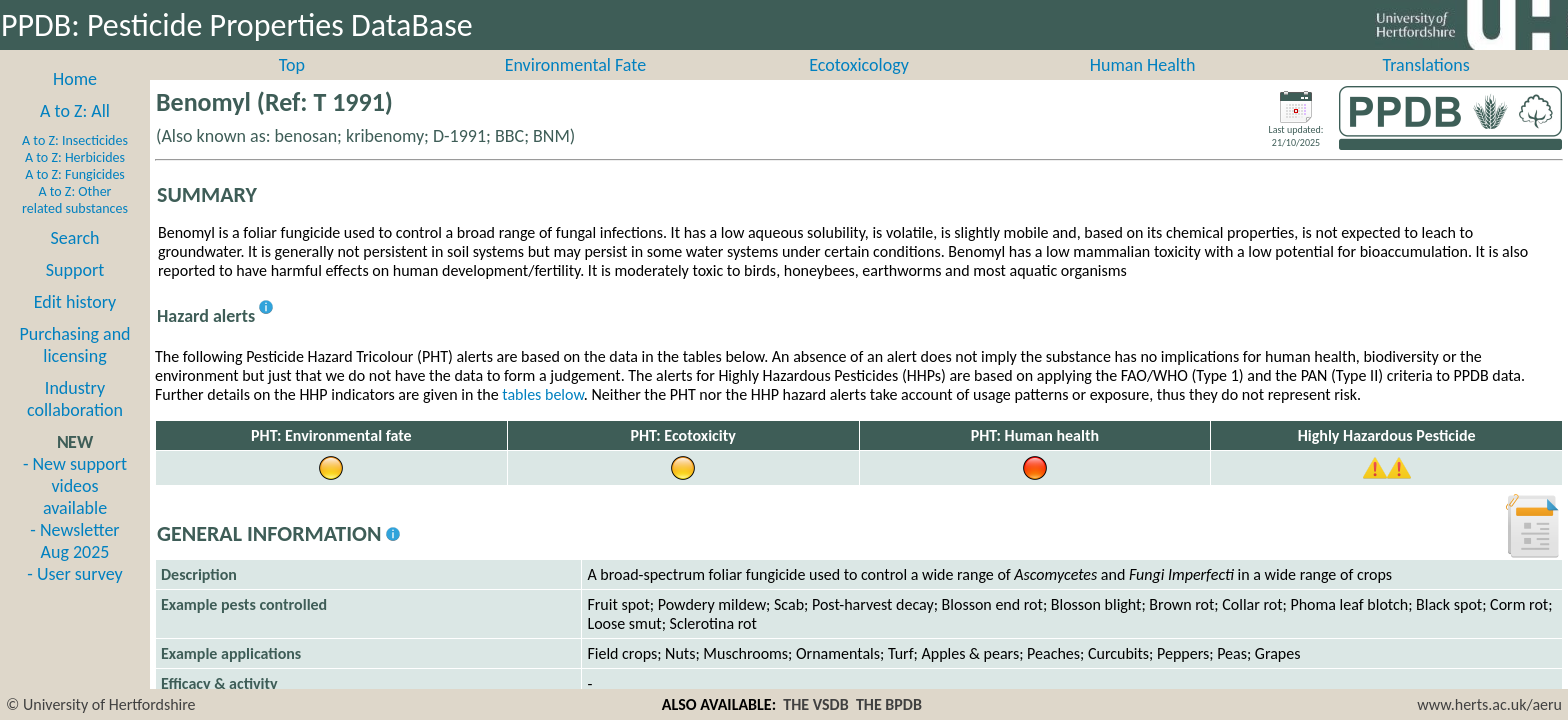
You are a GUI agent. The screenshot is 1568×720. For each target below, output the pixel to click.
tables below (543, 416)
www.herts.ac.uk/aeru (1489, 704)
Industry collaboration (75, 421)
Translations (1426, 87)
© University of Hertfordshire (101, 704)
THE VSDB (815, 704)
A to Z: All (75, 133)
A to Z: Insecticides (75, 162)
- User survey (74, 596)
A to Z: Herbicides (75, 179)
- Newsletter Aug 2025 (74, 563)
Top (292, 87)
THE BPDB (889, 704)
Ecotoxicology (859, 87)
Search (75, 260)
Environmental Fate (575, 87)
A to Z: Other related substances (75, 222)
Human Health (1143, 87)
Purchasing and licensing (74, 367)
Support (75, 292)
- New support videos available (75, 508)
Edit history (75, 324)
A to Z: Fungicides (75, 196)
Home (75, 101)
